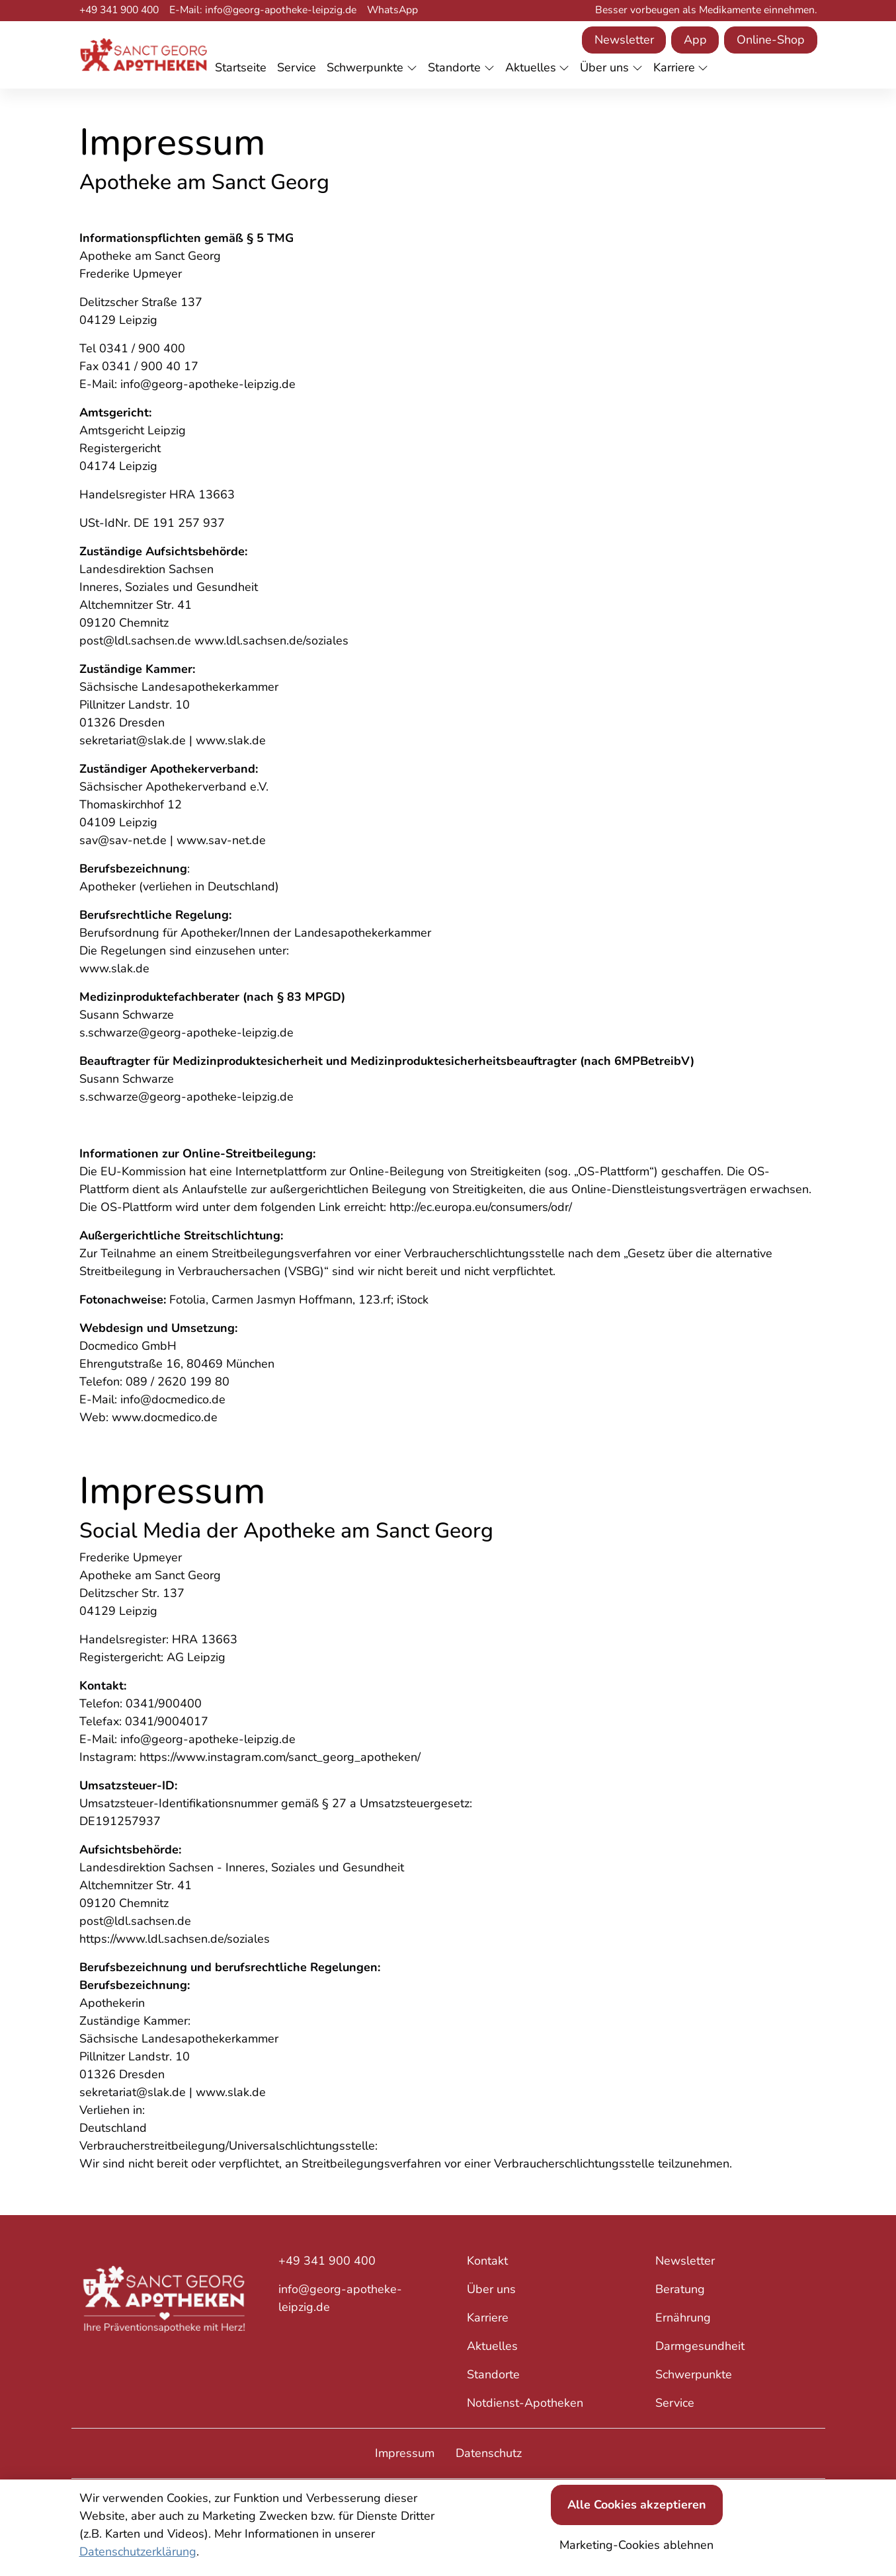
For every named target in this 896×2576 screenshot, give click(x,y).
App (695, 40)
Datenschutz (489, 2453)
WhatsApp (392, 10)
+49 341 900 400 (119, 10)
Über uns (491, 2289)
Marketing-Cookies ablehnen (636, 2545)
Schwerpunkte (693, 2374)
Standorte (493, 2374)
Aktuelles (492, 2346)
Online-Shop (771, 40)
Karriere (488, 2317)
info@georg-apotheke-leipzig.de (340, 2298)
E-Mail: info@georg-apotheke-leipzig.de (262, 10)
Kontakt (487, 2261)
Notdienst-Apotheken (525, 2403)
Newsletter (624, 40)
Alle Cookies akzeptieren (636, 2505)
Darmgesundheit (700, 2346)
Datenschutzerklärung (137, 2551)
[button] (243, 68)
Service (674, 2403)
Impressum (404, 2453)
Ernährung (683, 2317)
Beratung (680, 2289)
